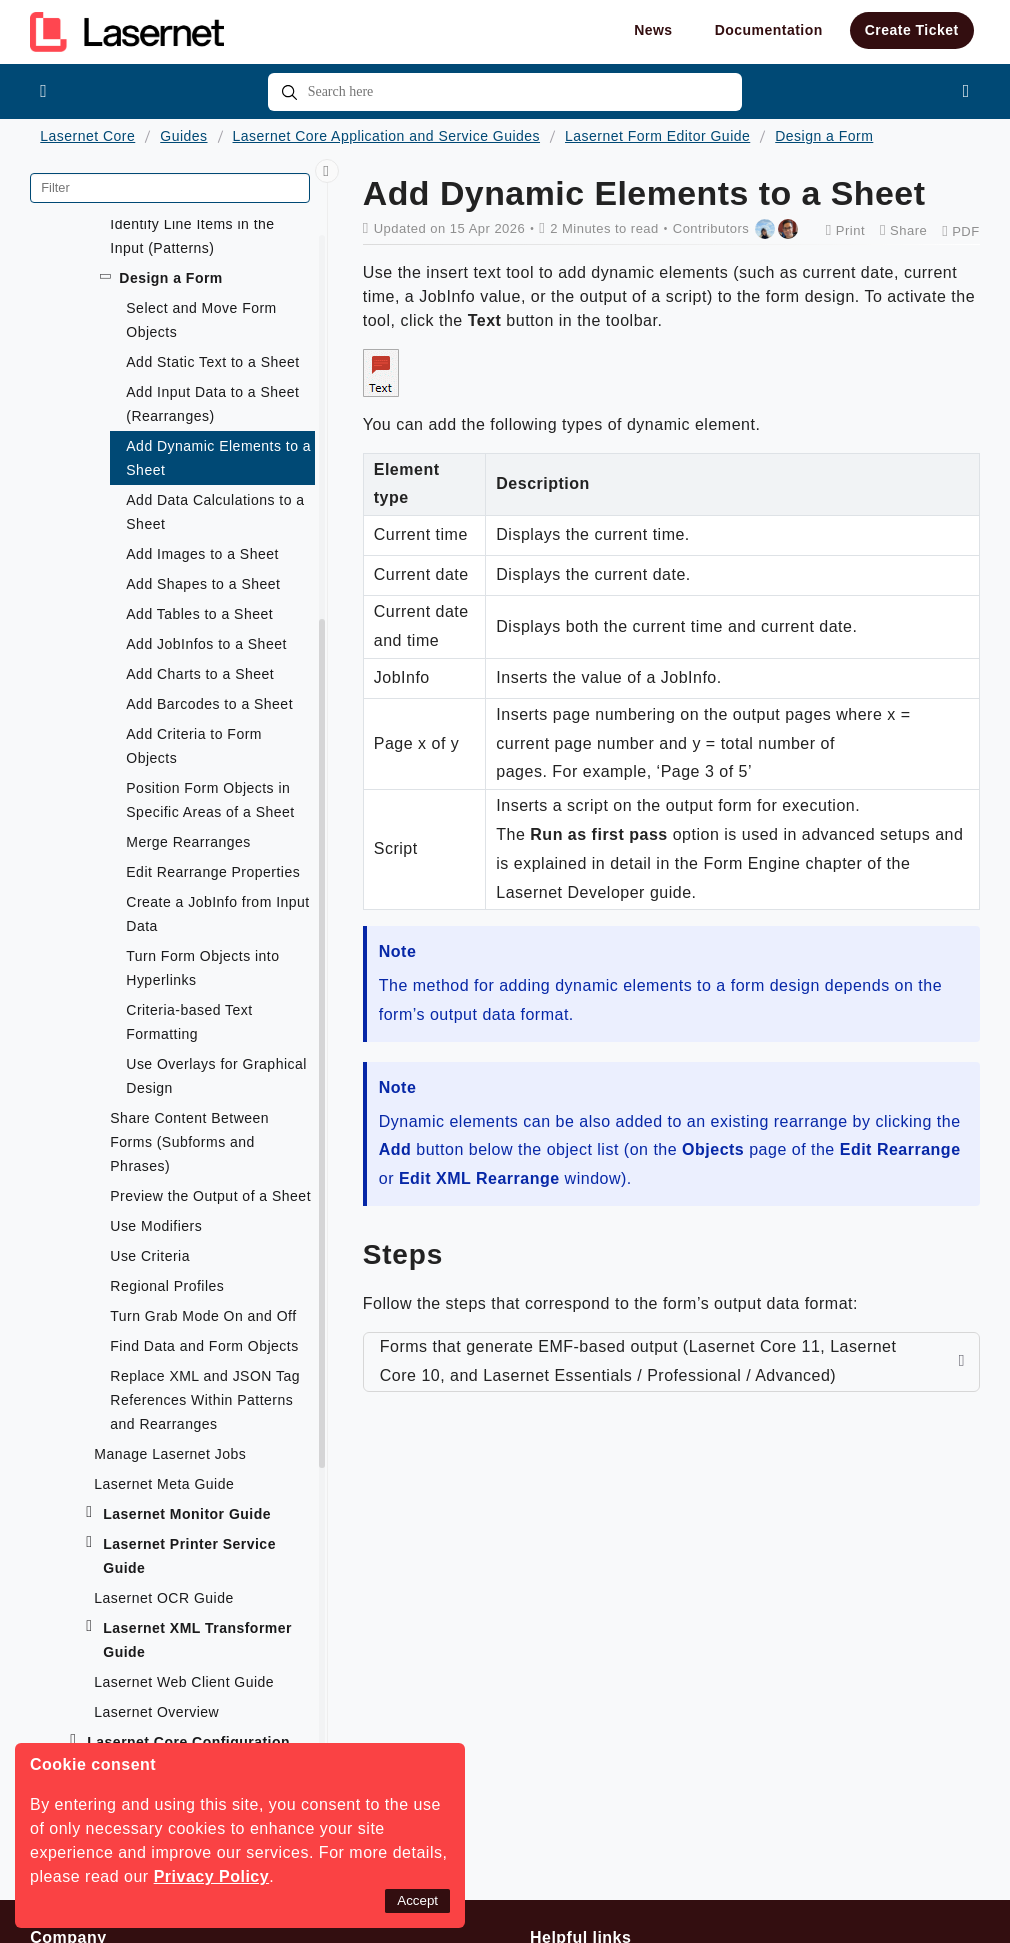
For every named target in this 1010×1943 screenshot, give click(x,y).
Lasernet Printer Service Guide (189, 1556)
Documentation (769, 30)
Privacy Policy (212, 1876)
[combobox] (505, 92)
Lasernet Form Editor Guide (657, 136)
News (653, 30)
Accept (417, 1900)
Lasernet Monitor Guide (187, 1514)
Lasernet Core (87, 136)
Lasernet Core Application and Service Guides (387, 136)
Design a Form (824, 136)
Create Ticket (912, 30)
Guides (183, 136)
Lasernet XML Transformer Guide (197, 1640)
